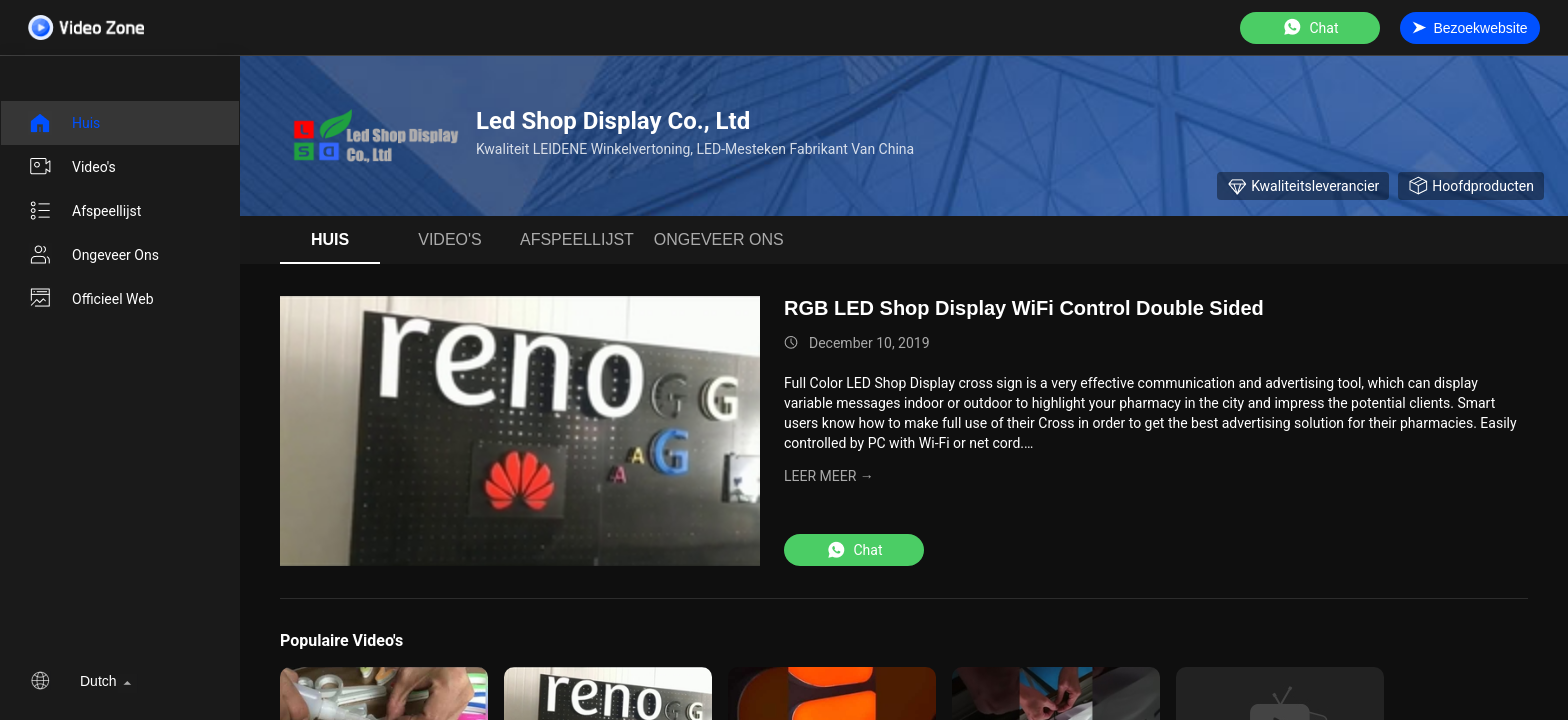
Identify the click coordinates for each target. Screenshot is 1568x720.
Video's (72, 167)
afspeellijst (84, 211)
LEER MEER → (829, 476)
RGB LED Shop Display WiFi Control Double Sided (1024, 308)
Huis (64, 123)
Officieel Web (91, 299)
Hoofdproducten (1471, 186)
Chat (1309, 27)
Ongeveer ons (93, 255)
